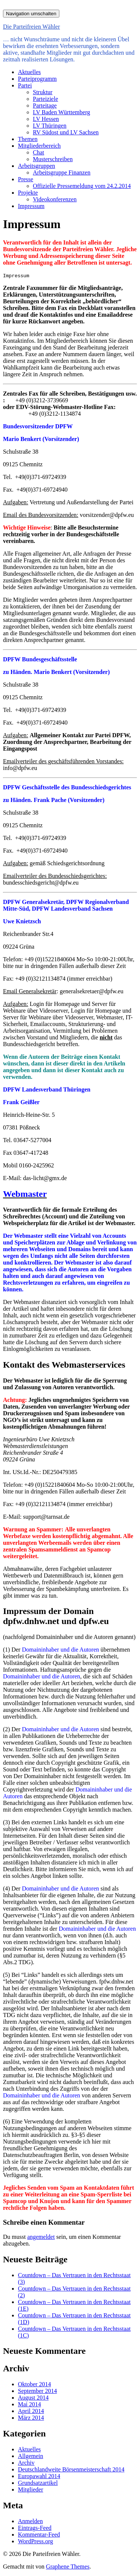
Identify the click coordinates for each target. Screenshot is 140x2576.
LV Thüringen (49, 125)
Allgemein (30, 2456)
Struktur (42, 92)
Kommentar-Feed (39, 2534)
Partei (25, 85)
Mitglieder (30, 2489)
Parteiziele (45, 99)
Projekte (28, 192)
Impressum (31, 206)
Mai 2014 (29, 2404)
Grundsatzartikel (38, 2483)
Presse (25, 179)
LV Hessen (46, 119)
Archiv (26, 2463)
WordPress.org (35, 2541)
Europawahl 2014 (39, 2476)
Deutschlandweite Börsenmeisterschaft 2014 (71, 2469)
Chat (38, 152)
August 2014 (33, 2397)
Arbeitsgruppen (36, 166)
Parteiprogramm (37, 79)
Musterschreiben (53, 159)
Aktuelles (29, 72)
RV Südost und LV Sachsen (66, 132)
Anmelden (30, 2521)
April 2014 (31, 2411)
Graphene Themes (68, 2566)
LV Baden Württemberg (61, 112)
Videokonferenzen (55, 199)
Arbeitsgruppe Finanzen (61, 172)
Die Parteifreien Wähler (31, 26)
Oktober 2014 (34, 2384)
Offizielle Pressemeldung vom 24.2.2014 (82, 186)
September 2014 (37, 2391)
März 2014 (31, 2417)
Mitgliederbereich (39, 146)
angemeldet (41, 2237)
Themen (27, 139)
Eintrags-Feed (35, 2528)
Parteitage (45, 105)
